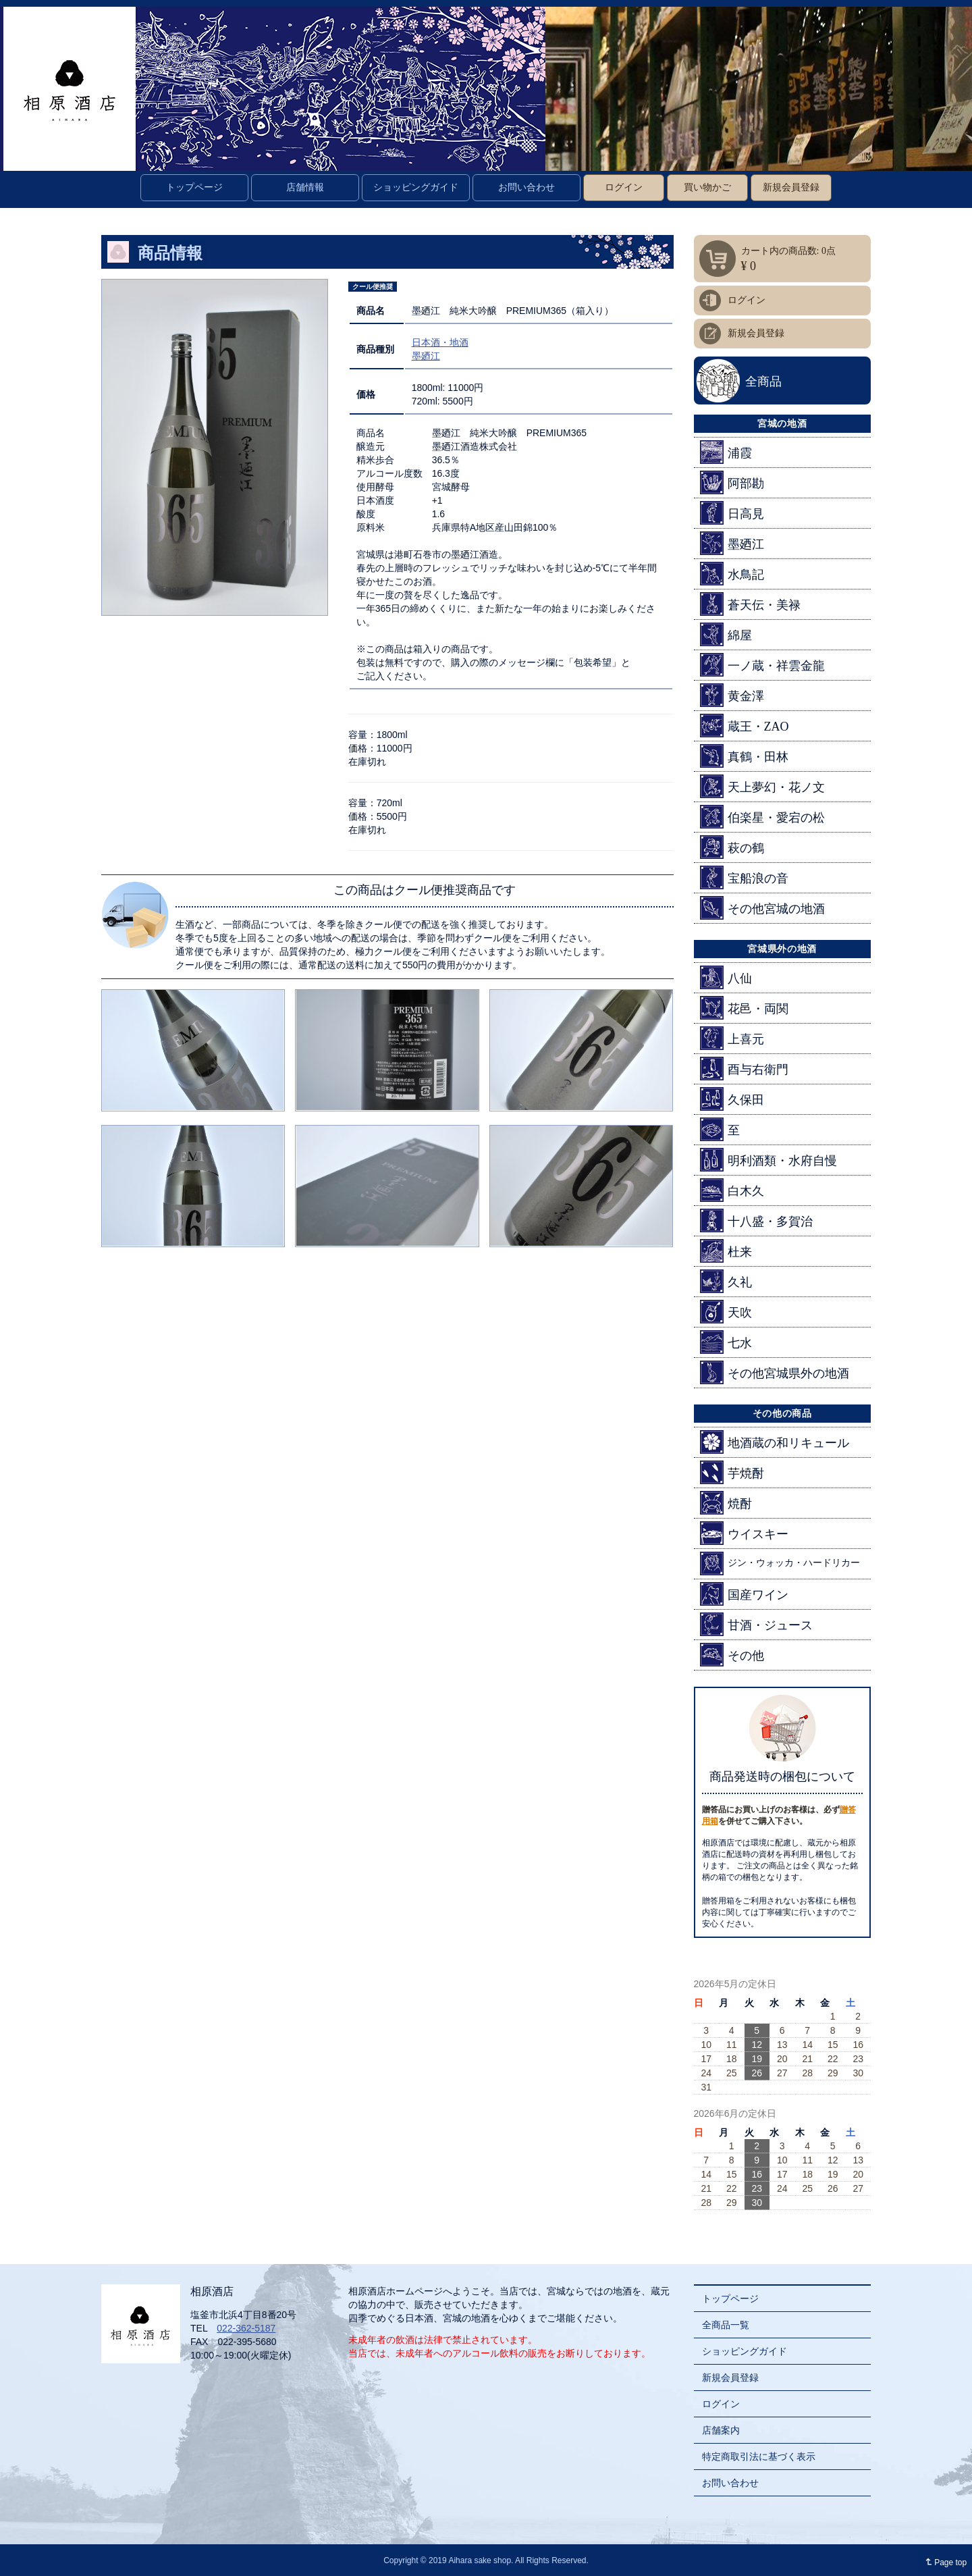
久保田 (732, 1099)
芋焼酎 (732, 1472)
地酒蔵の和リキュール (774, 1442)
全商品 (763, 381)
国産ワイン (744, 1594)
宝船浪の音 (744, 877)
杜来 (726, 1251)
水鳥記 (732, 573)
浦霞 (726, 452)
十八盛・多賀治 (756, 1220)
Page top (943, 2562)
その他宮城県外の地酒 (774, 1372)
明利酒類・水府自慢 (768, 1160)
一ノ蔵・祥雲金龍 (762, 665)
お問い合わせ (526, 187)
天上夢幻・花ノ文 (762, 786)
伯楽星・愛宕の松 (762, 817)
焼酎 (726, 1503)
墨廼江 (426, 355)
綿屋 (726, 634)
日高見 (732, 513)
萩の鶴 (732, 847)
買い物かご (707, 187)
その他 (732, 1654)
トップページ (194, 187)
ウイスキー (744, 1533)
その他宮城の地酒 (762, 908)
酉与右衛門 (744, 1068)
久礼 (726, 1281)
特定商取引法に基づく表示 (758, 2456)
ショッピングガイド (415, 187)
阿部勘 (732, 482)
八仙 (726, 977)
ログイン (624, 187)
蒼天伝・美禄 (750, 604)
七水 (726, 1342)
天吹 (726, 1311)
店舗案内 (721, 2430)
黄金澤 (732, 695)
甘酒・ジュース (756, 1624)
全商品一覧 (725, 2324)
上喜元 (732, 1038)
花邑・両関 (744, 1008)
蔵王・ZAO (744, 725)
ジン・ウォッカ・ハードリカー (780, 1563)
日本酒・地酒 (440, 342)
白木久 (732, 1190)
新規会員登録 (791, 187)
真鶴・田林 (744, 756)
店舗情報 (305, 187)
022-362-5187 (246, 2328)
